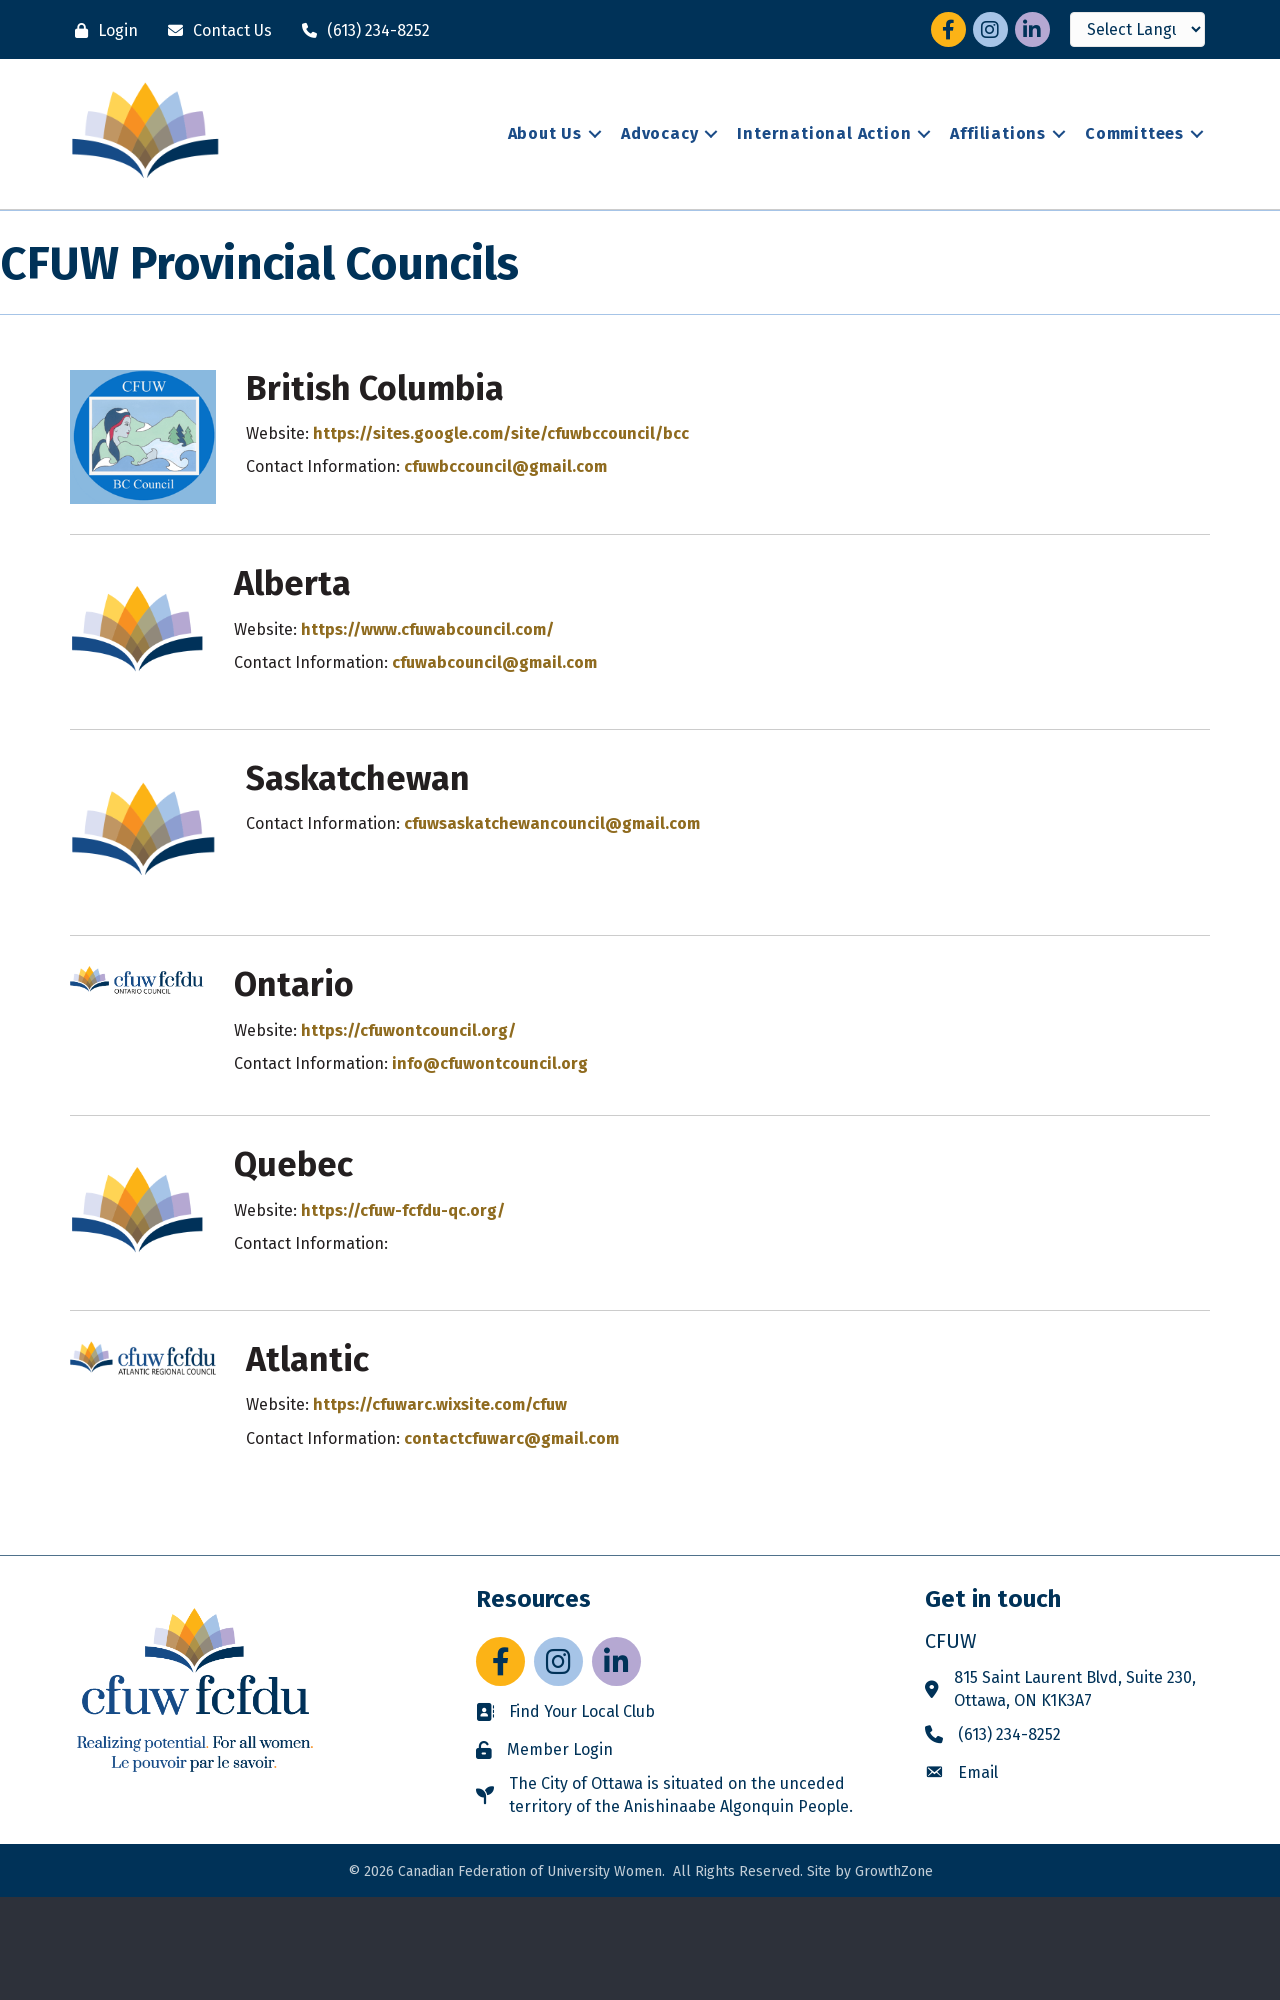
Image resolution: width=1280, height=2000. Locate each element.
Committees (1134, 133)
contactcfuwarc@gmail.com (511, 1438)
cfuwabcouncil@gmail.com (494, 662)
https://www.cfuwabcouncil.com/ (427, 629)
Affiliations (998, 133)
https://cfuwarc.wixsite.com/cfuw (440, 1404)
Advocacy (659, 133)
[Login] (101, 30)
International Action (824, 133)
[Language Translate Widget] (1138, 29)
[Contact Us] (215, 30)
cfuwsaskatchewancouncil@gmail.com (552, 823)
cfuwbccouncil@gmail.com (505, 466)
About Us (545, 133)
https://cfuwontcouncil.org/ (408, 1030)
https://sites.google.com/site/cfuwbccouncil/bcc (501, 433)
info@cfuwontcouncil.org (490, 1063)
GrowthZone (894, 1871)
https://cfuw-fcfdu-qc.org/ (403, 1210)
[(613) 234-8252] (361, 30)
